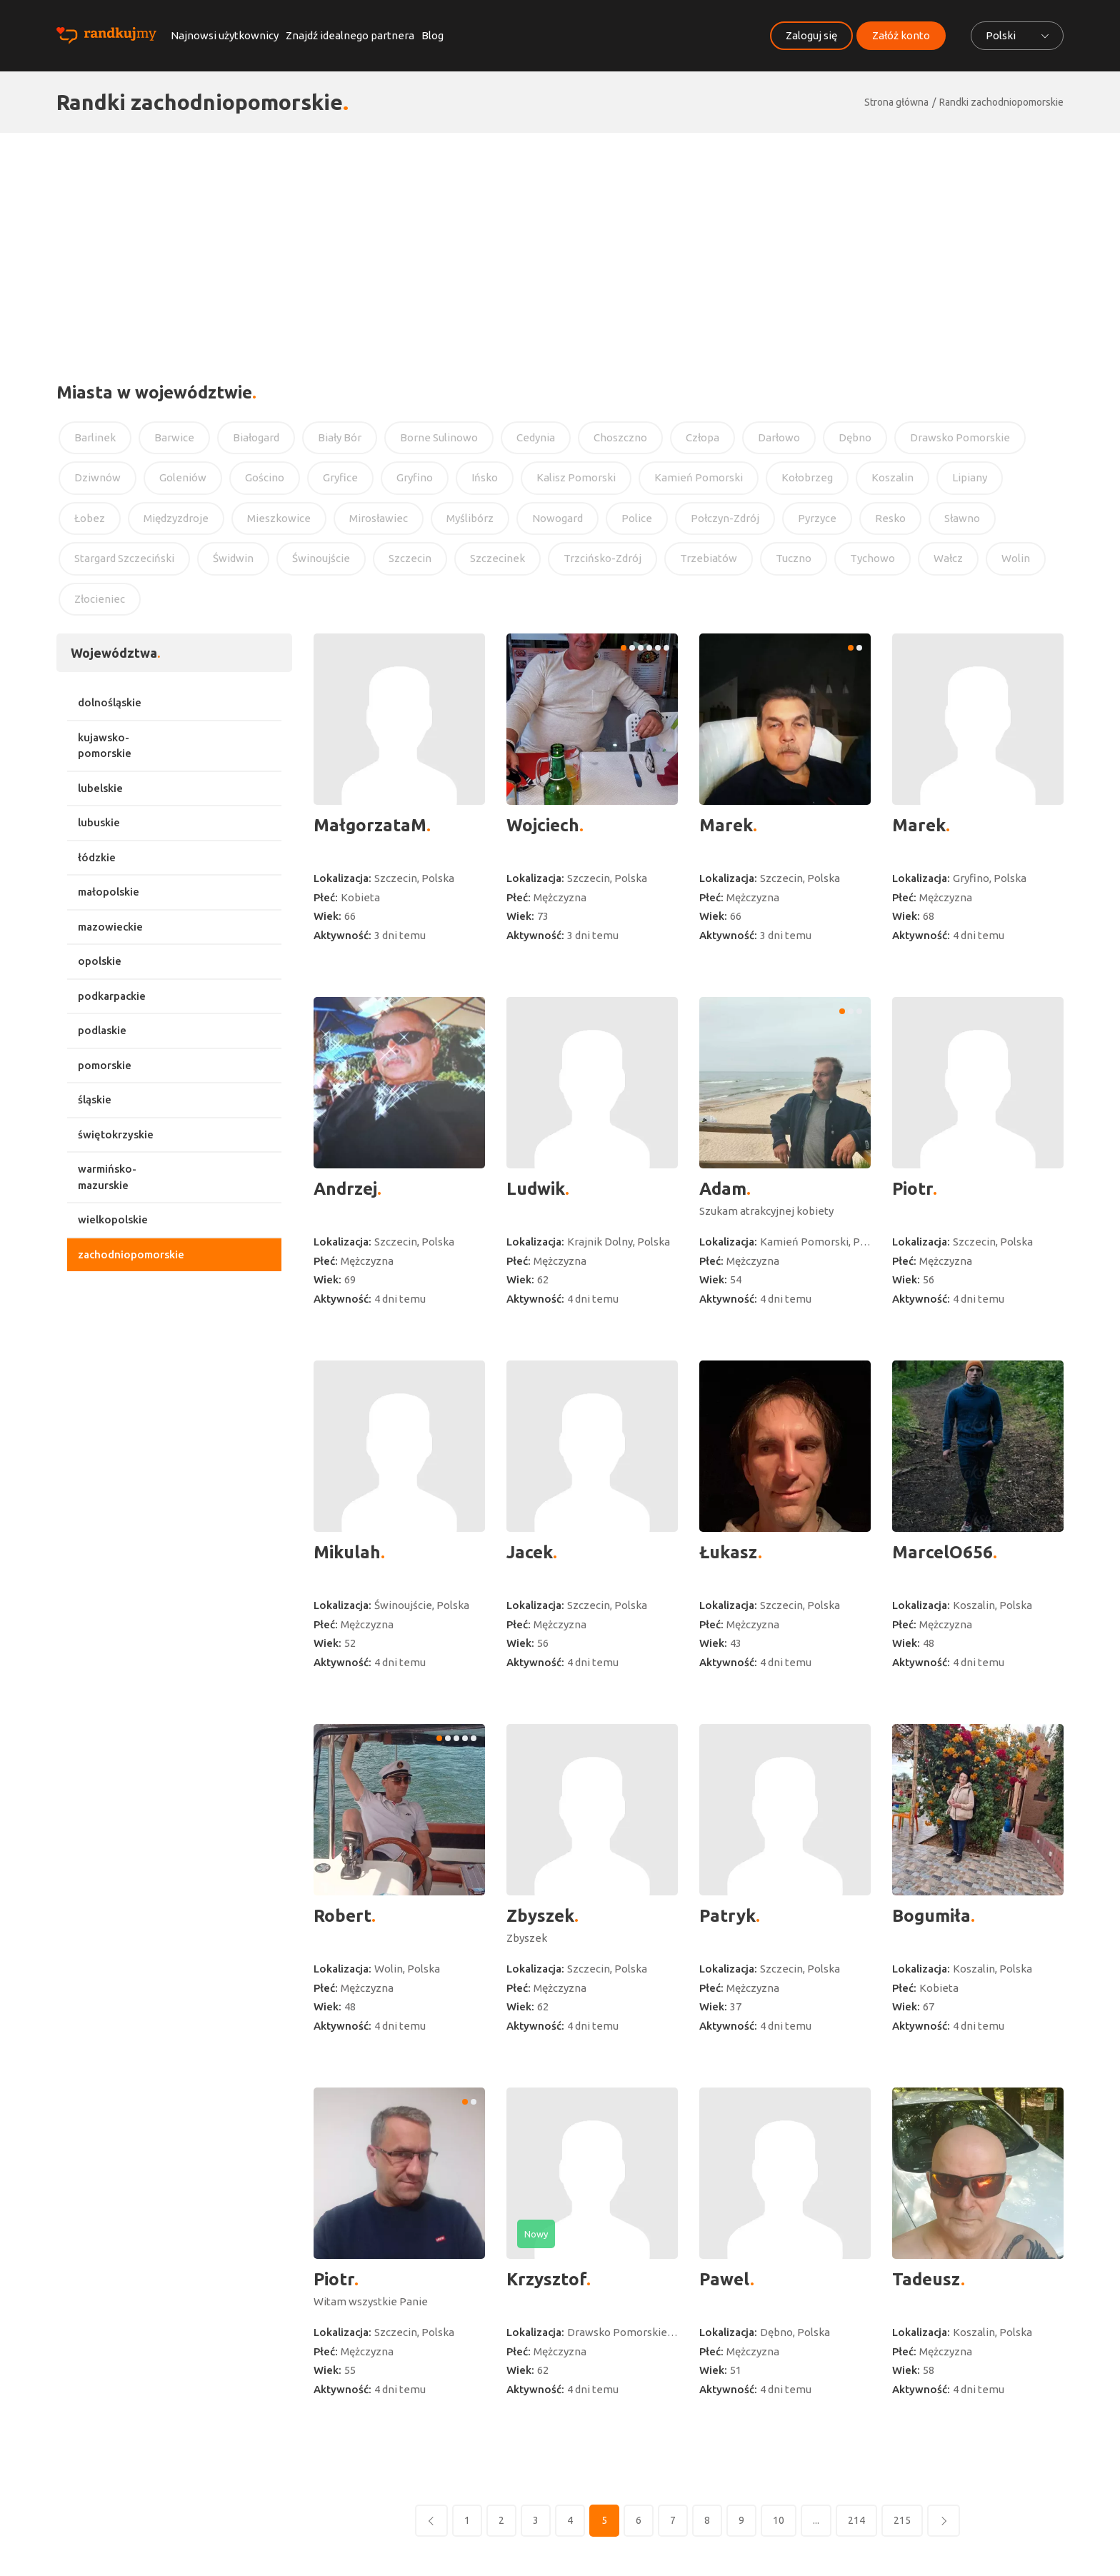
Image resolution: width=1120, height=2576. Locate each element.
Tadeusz (926, 2279)
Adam (722, 1188)
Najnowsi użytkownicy (225, 35)
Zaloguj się (811, 35)
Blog (432, 35)
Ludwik (535, 1188)
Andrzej (345, 1188)
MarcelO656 (942, 1552)
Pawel (724, 2279)
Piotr (912, 1188)
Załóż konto (901, 35)
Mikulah (347, 1552)
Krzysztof (546, 2279)
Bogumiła (931, 1915)
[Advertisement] (560, 240)
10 (778, 2520)
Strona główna (896, 102)
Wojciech (542, 825)
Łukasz (728, 1552)
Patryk (727, 1915)
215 (902, 2520)
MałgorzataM (370, 825)
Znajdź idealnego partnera (350, 35)
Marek (726, 825)
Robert (342, 1915)
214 (856, 2520)
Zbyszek (540, 1915)
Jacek (529, 1552)
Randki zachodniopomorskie (1001, 102)
